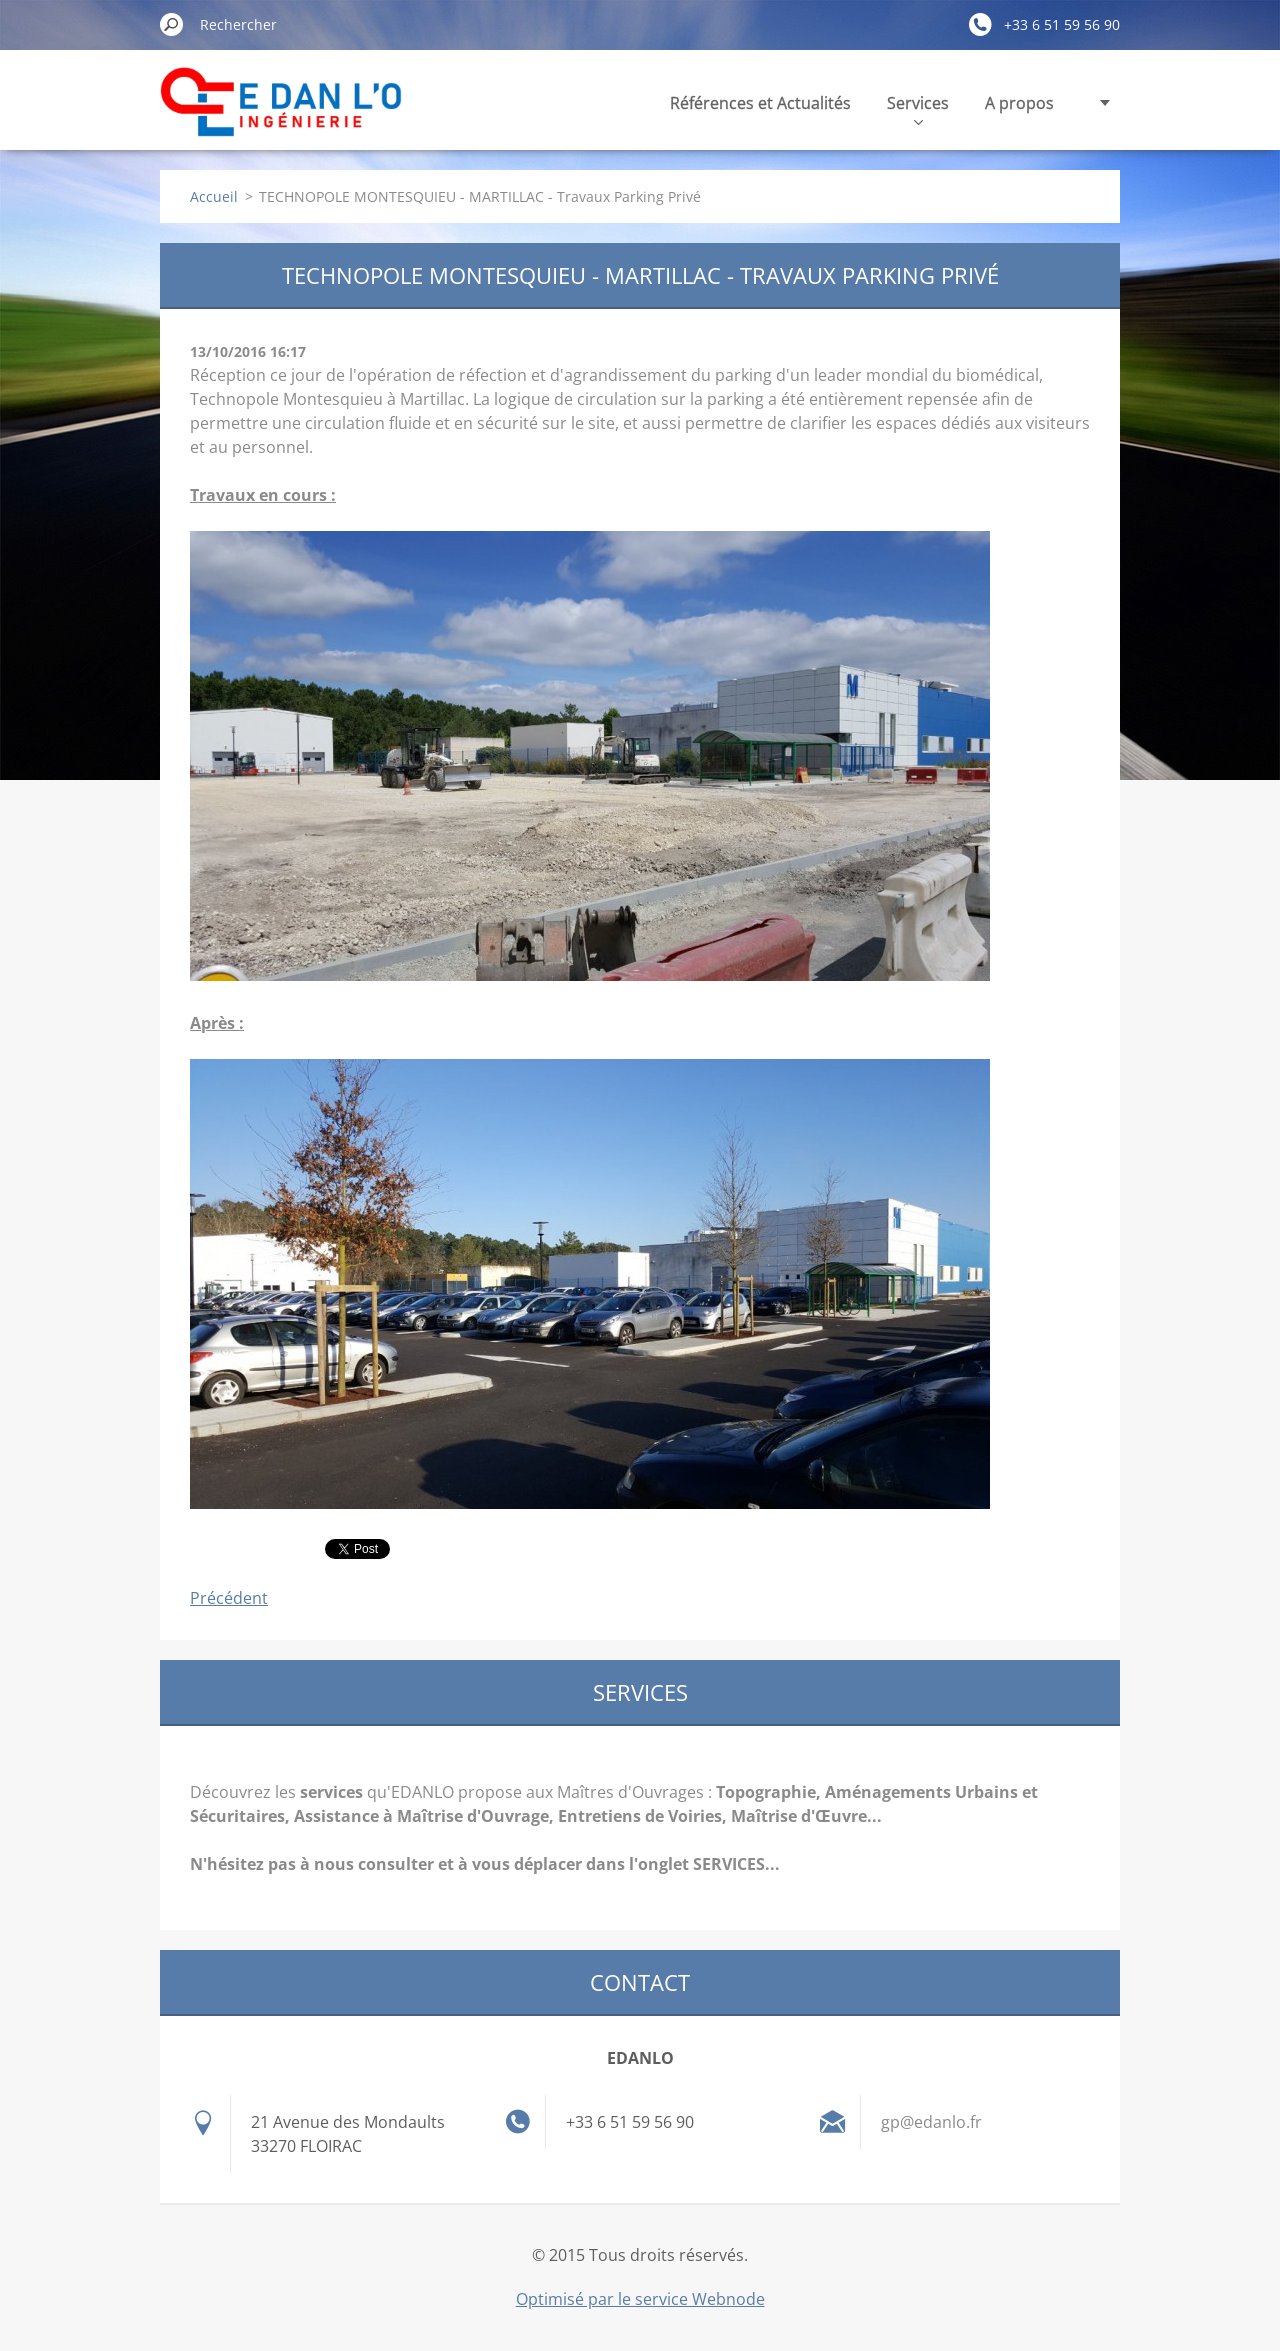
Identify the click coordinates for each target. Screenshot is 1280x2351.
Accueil (214, 196)
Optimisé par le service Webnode (640, 2299)
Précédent (229, 1598)
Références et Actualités (760, 103)
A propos (1019, 103)
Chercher (172, 24)
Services (918, 108)
